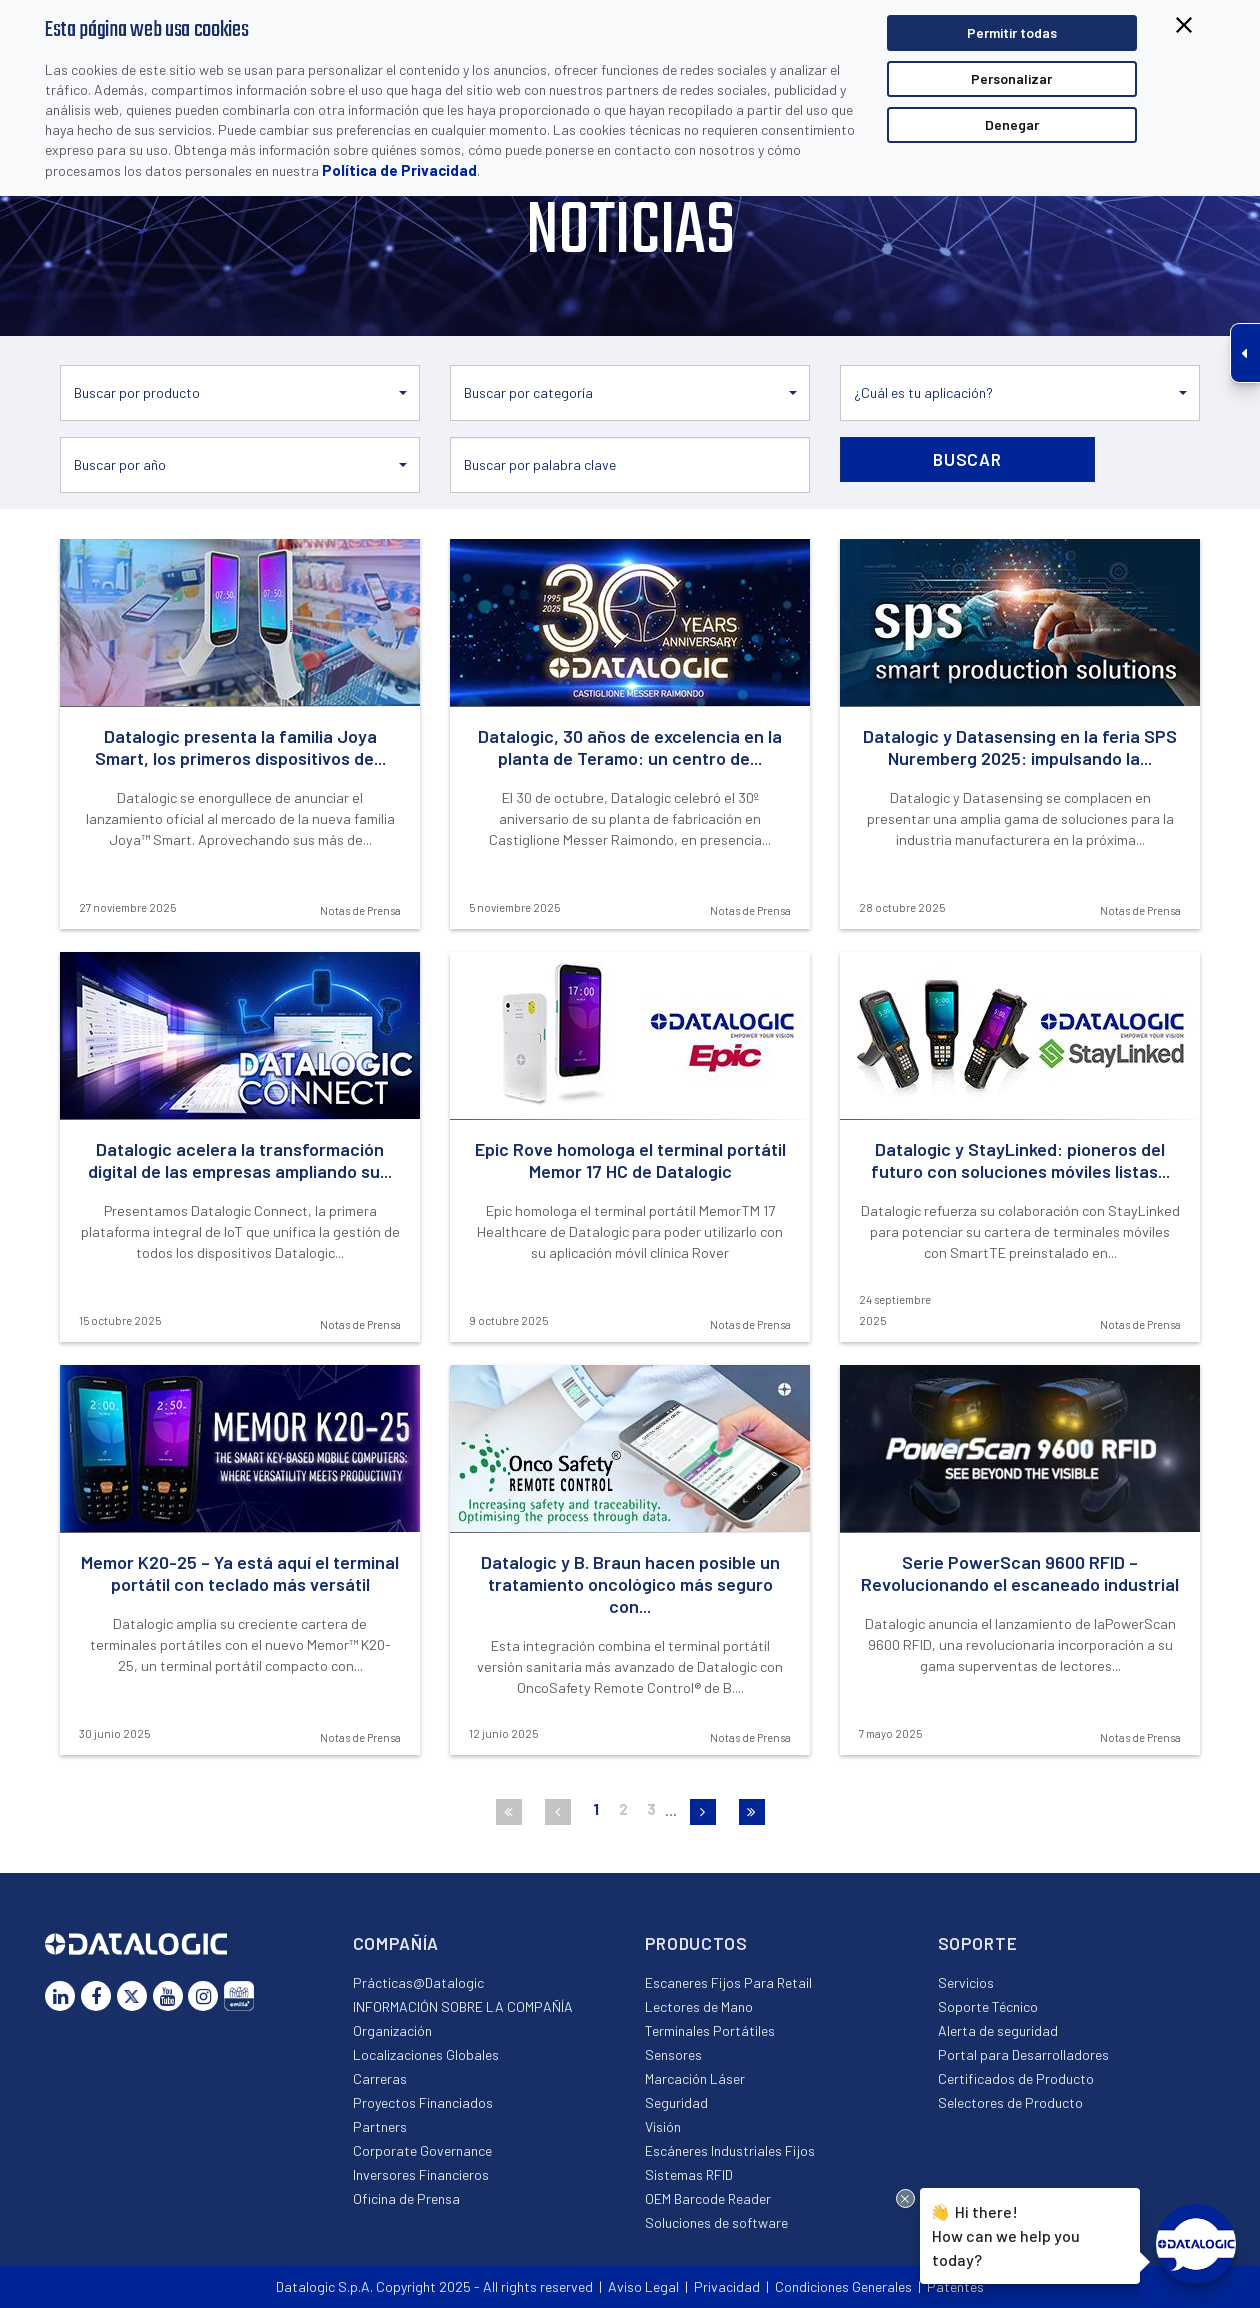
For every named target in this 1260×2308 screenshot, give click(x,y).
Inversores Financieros (421, 2174)
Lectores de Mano (699, 2006)
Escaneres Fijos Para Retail (728, 1982)
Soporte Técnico (988, 2006)
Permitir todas (1012, 32)
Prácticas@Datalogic (418, 1982)
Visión (663, 2126)
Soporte (978, 1943)
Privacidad (727, 2286)
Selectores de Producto (1010, 2102)
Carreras (380, 2078)
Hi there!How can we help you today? (1006, 2233)
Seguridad (676, 2102)
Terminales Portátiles (710, 2030)
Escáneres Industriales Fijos (730, 2150)
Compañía (396, 1943)
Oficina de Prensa (406, 2198)
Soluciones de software (716, 2222)
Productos (696, 1943)
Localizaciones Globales (426, 2054)
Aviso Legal (643, 2286)
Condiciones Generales (843, 2286)
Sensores (673, 2054)
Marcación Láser (695, 2078)
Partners (380, 2126)
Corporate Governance (422, 2150)
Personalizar (1011, 78)
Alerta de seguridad (998, 2030)
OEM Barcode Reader (708, 2198)
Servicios (966, 1982)
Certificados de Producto (1016, 2078)
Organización (392, 2030)
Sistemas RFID (689, 2174)
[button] (240, 393)
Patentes (955, 2286)
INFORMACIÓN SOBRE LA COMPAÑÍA (463, 2006)
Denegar (1012, 124)
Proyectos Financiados (423, 2102)
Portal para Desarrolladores (1023, 2054)
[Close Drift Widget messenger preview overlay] (905, 2198)
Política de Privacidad (399, 170)
